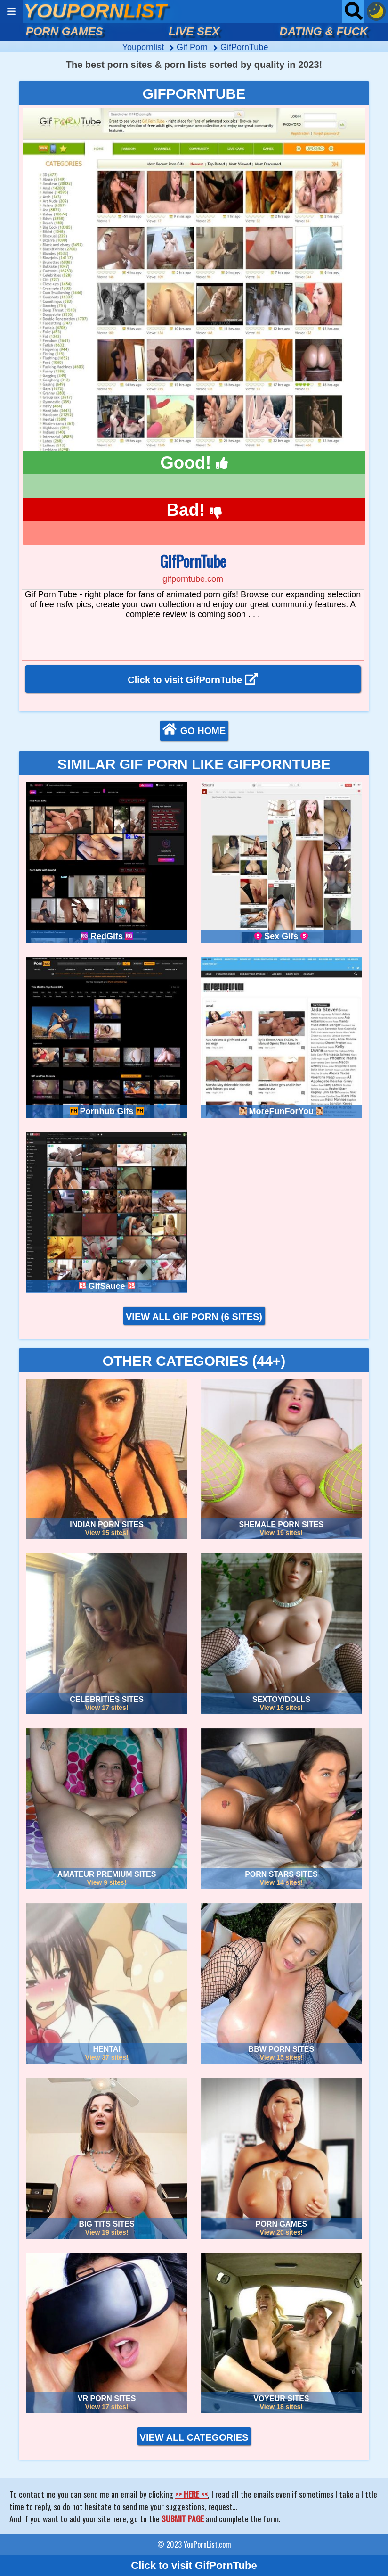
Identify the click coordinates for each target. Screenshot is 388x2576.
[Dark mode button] (376, 11)
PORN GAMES (64, 31)
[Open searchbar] (353, 11)
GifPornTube (244, 47)
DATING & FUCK (324, 31)
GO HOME (194, 730)
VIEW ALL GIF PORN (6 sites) (194, 1317)
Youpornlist (144, 47)
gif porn (193, 47)
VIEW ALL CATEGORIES (194, 2437)
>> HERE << (191, 2494)
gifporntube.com (192, 579)
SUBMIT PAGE (183, 2518)
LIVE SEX (194, 31)
